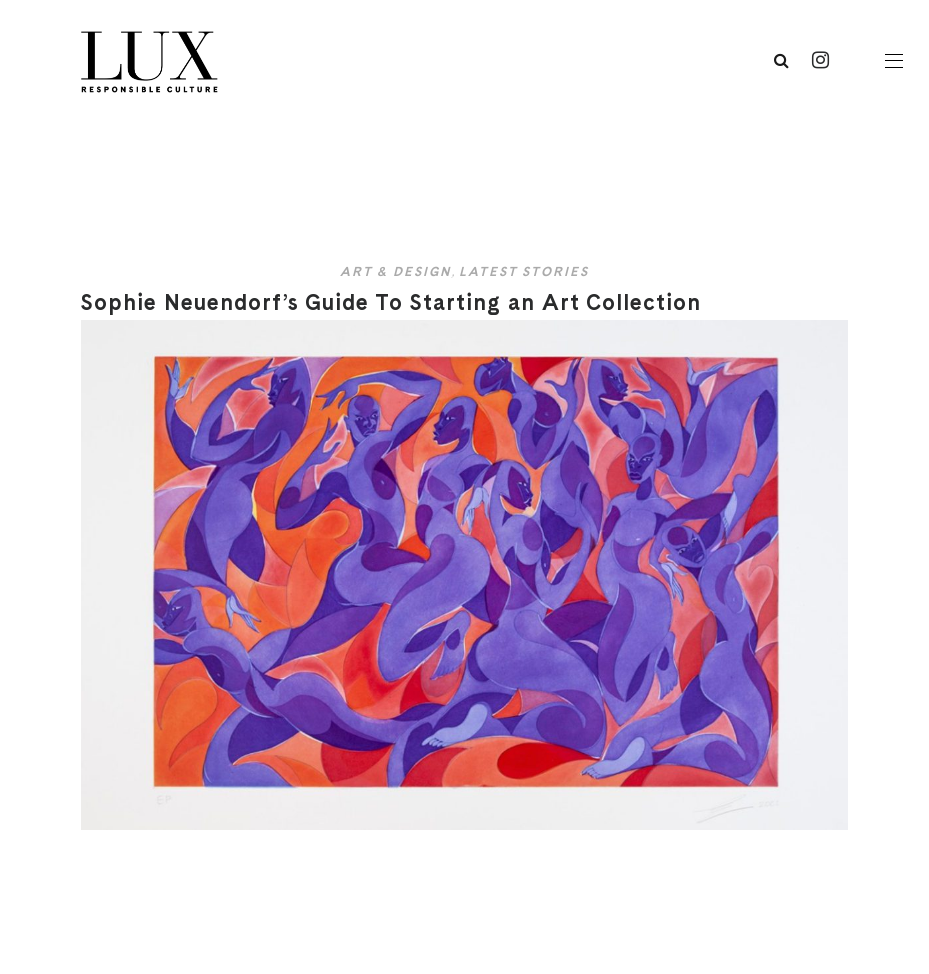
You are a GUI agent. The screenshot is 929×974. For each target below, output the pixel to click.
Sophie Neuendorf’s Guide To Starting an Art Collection (391, 302)
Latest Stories (524, 271)
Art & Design (395, 271)
